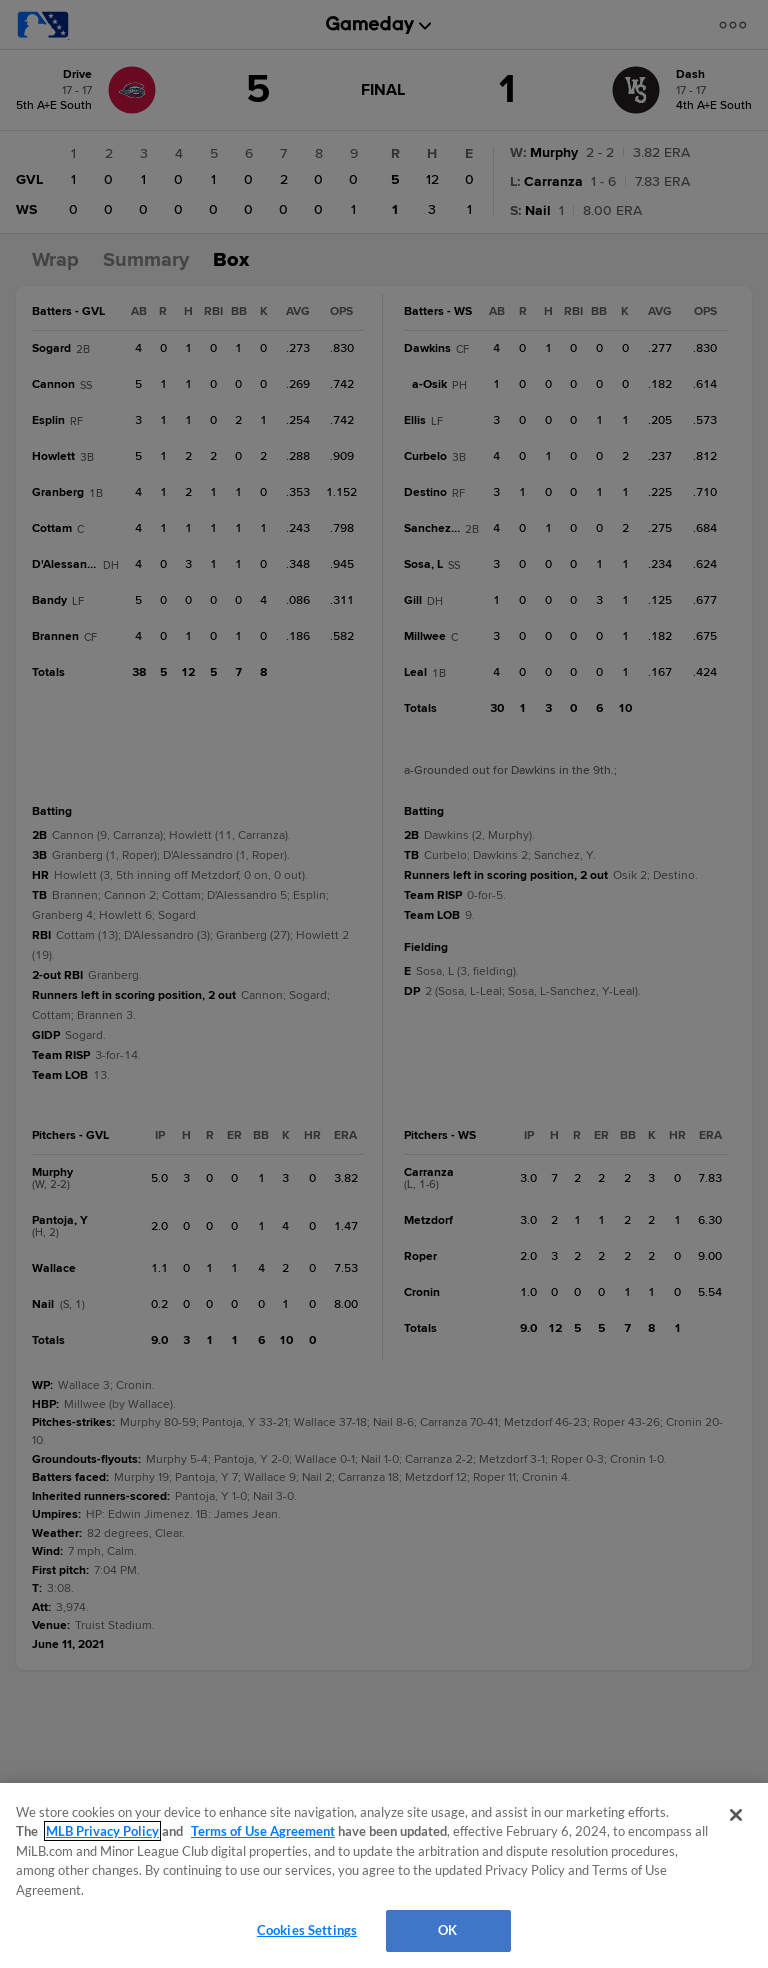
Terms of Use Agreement (263, 1831)
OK (447, 1930)
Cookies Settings (307, 1930)
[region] (384, 1875)
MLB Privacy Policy (102, 1831)
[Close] (736, 1815)
